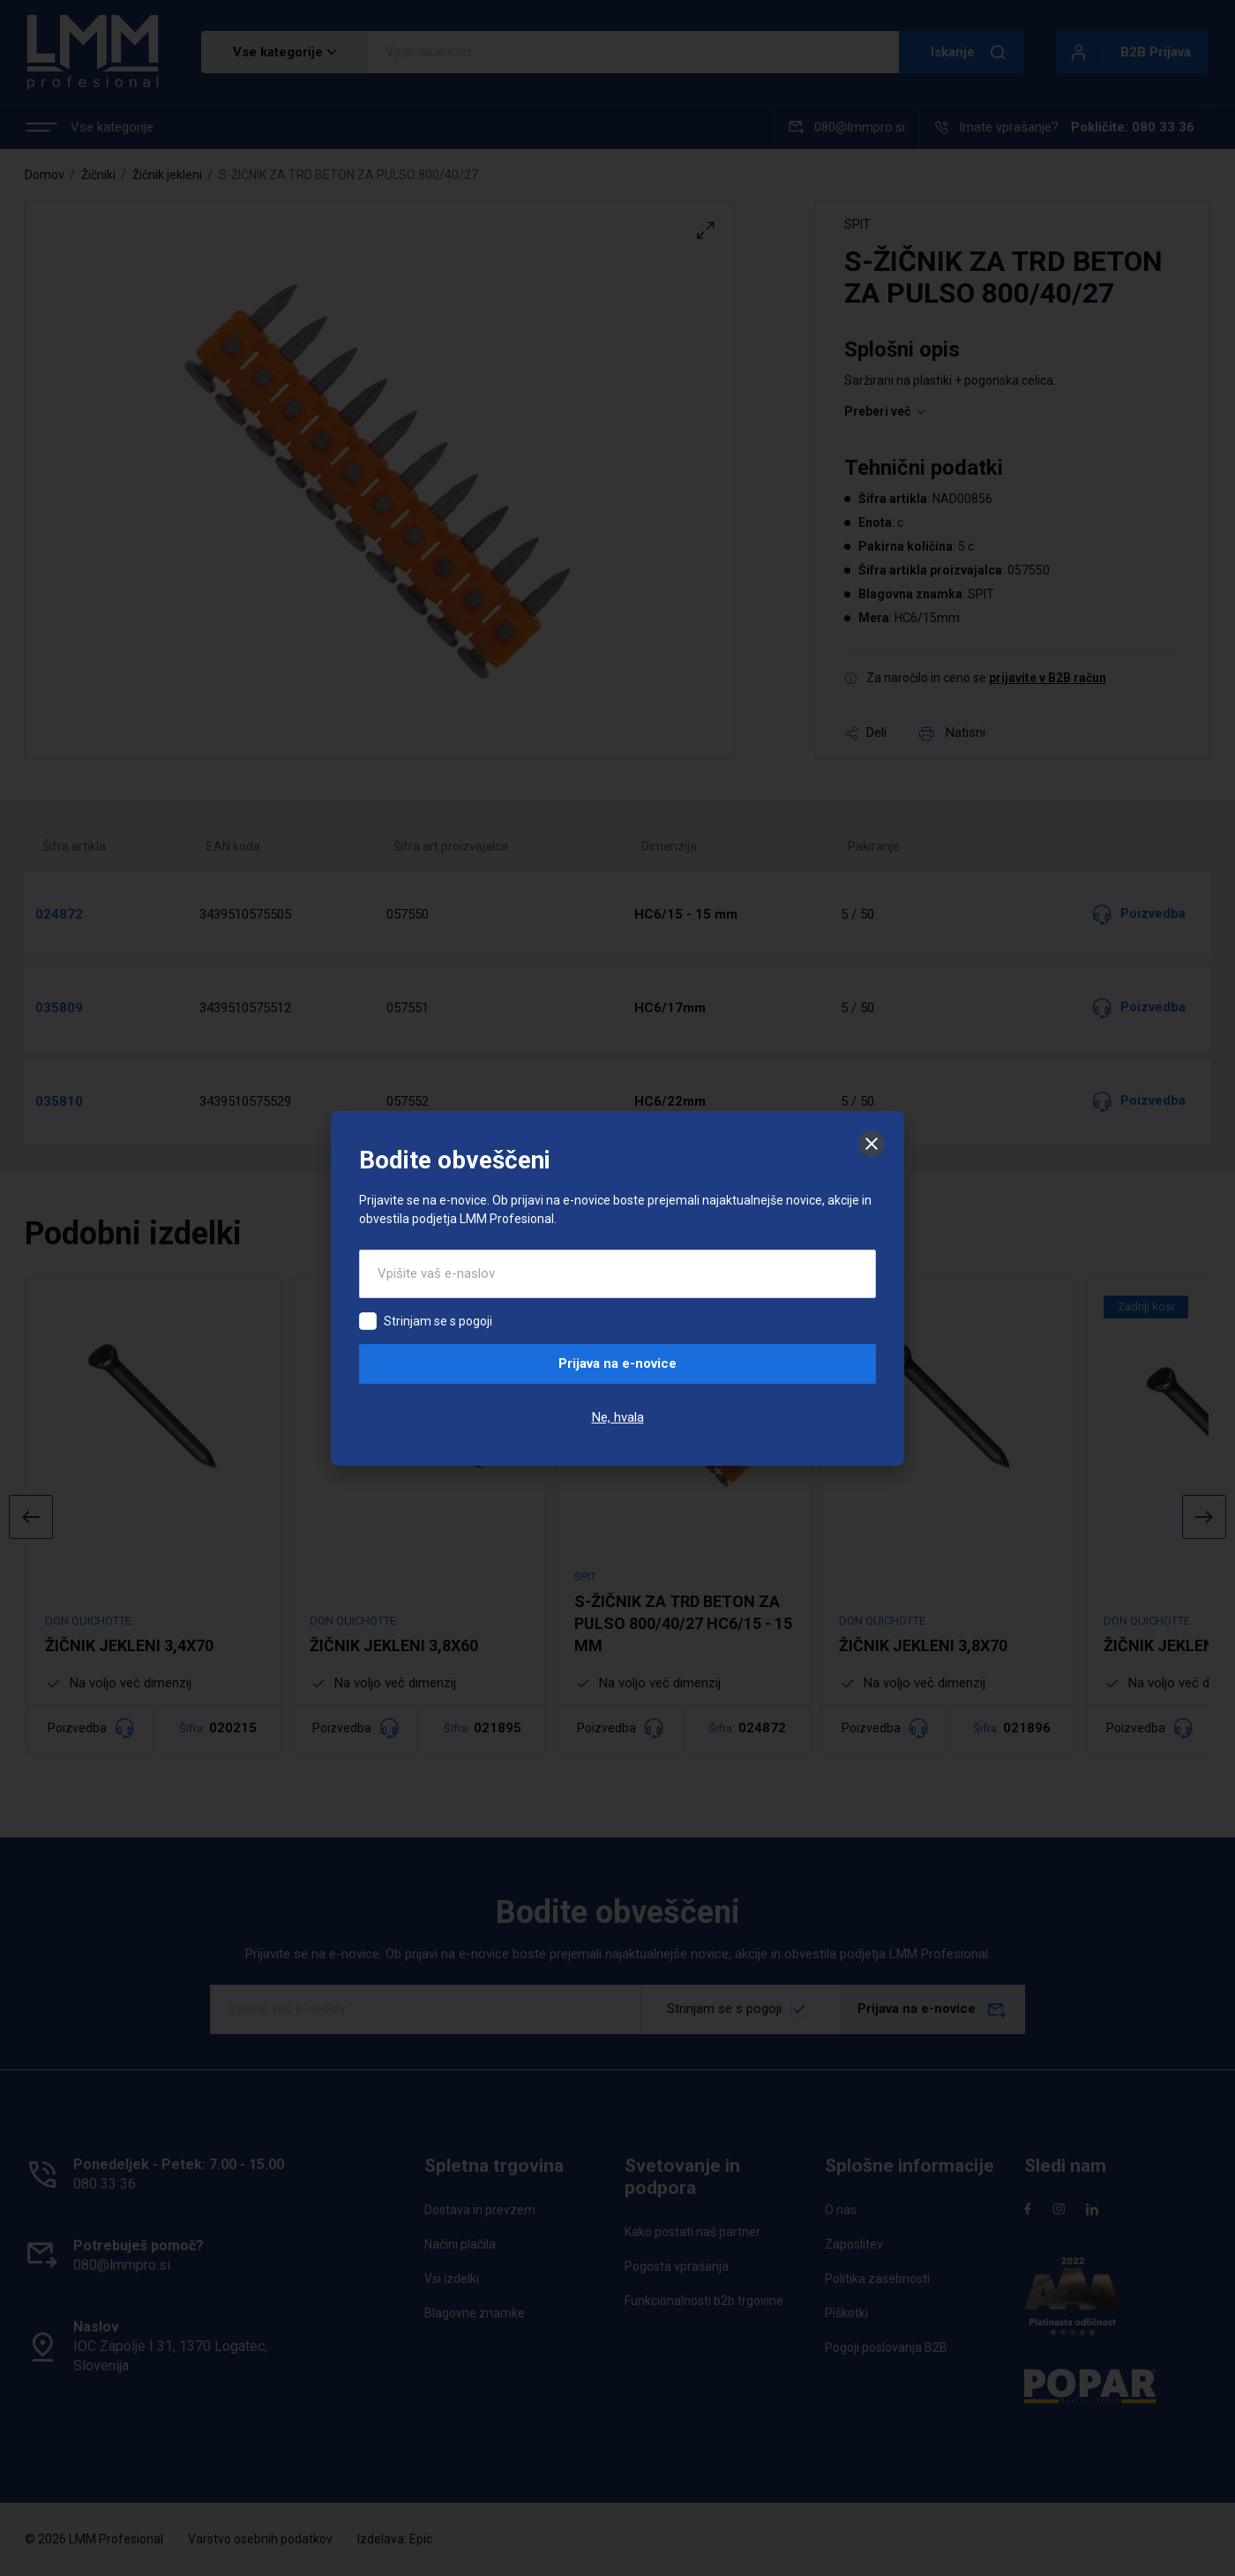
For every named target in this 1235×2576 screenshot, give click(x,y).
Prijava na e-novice (617, 1363)
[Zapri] (871, 1143)
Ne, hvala (618, 1417)
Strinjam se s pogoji (438, 1321)
